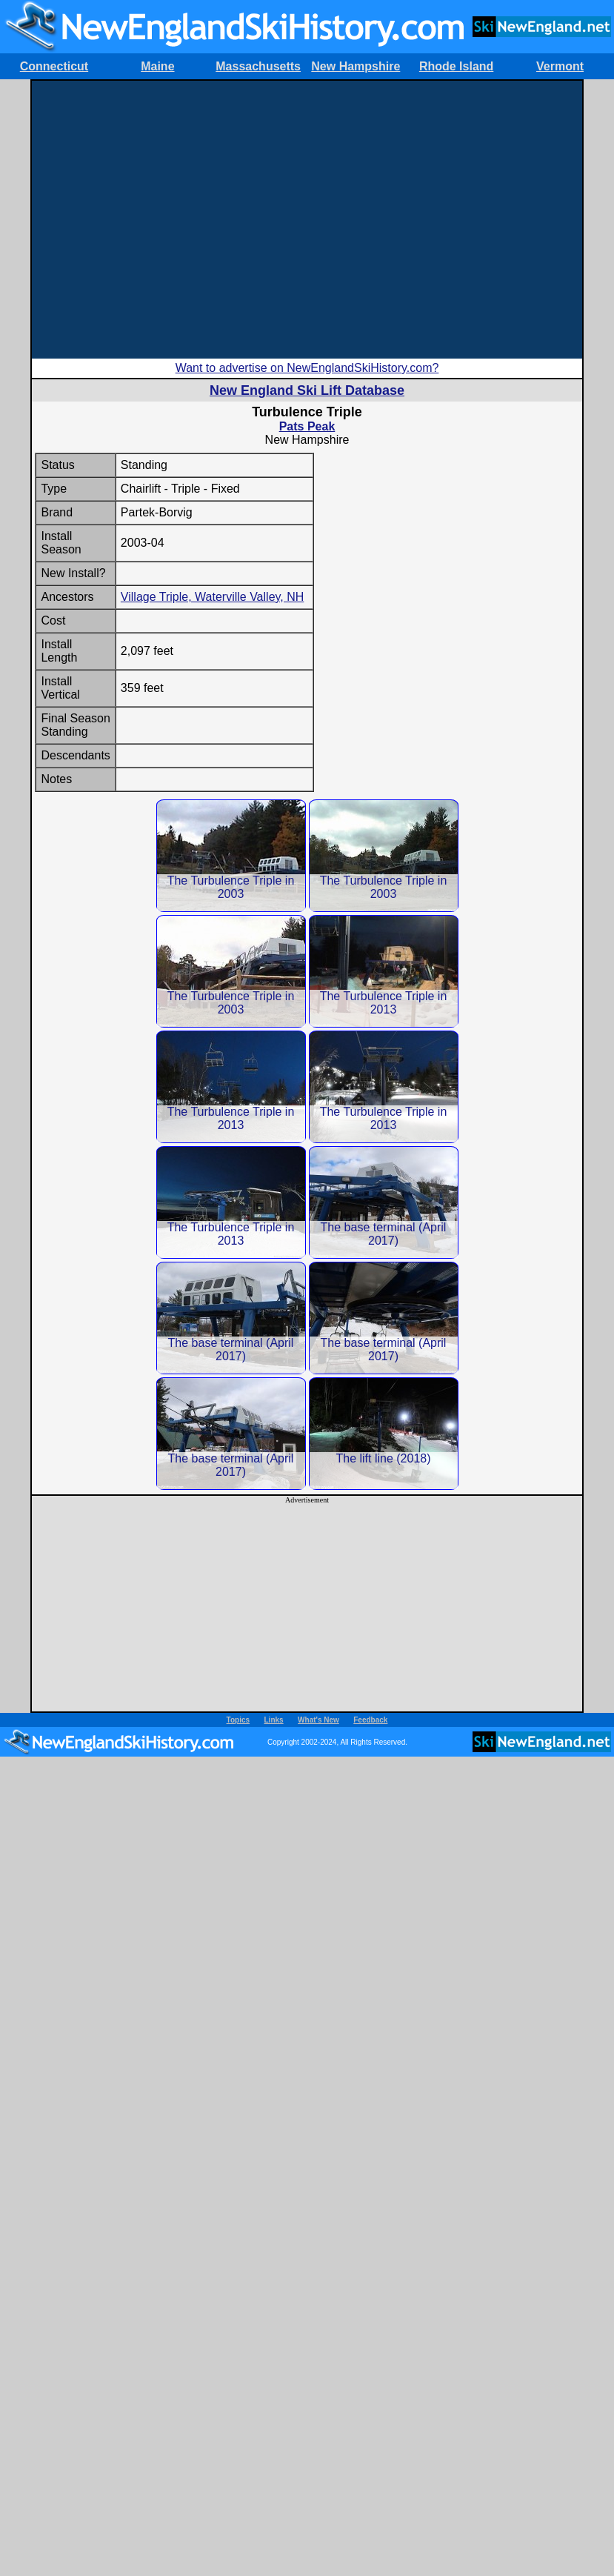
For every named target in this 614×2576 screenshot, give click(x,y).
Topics (238, 1720)
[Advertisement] (305, 220)
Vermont (560, 66)
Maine (157, 66)
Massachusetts (258, 66)
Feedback (370, 1720)
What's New (318, 1720)
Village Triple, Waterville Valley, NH (212, 596)
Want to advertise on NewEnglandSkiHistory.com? (307, 368)
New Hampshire (355, 66)
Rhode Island (456, 66)
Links (274, 1720)
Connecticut (54, 66)
